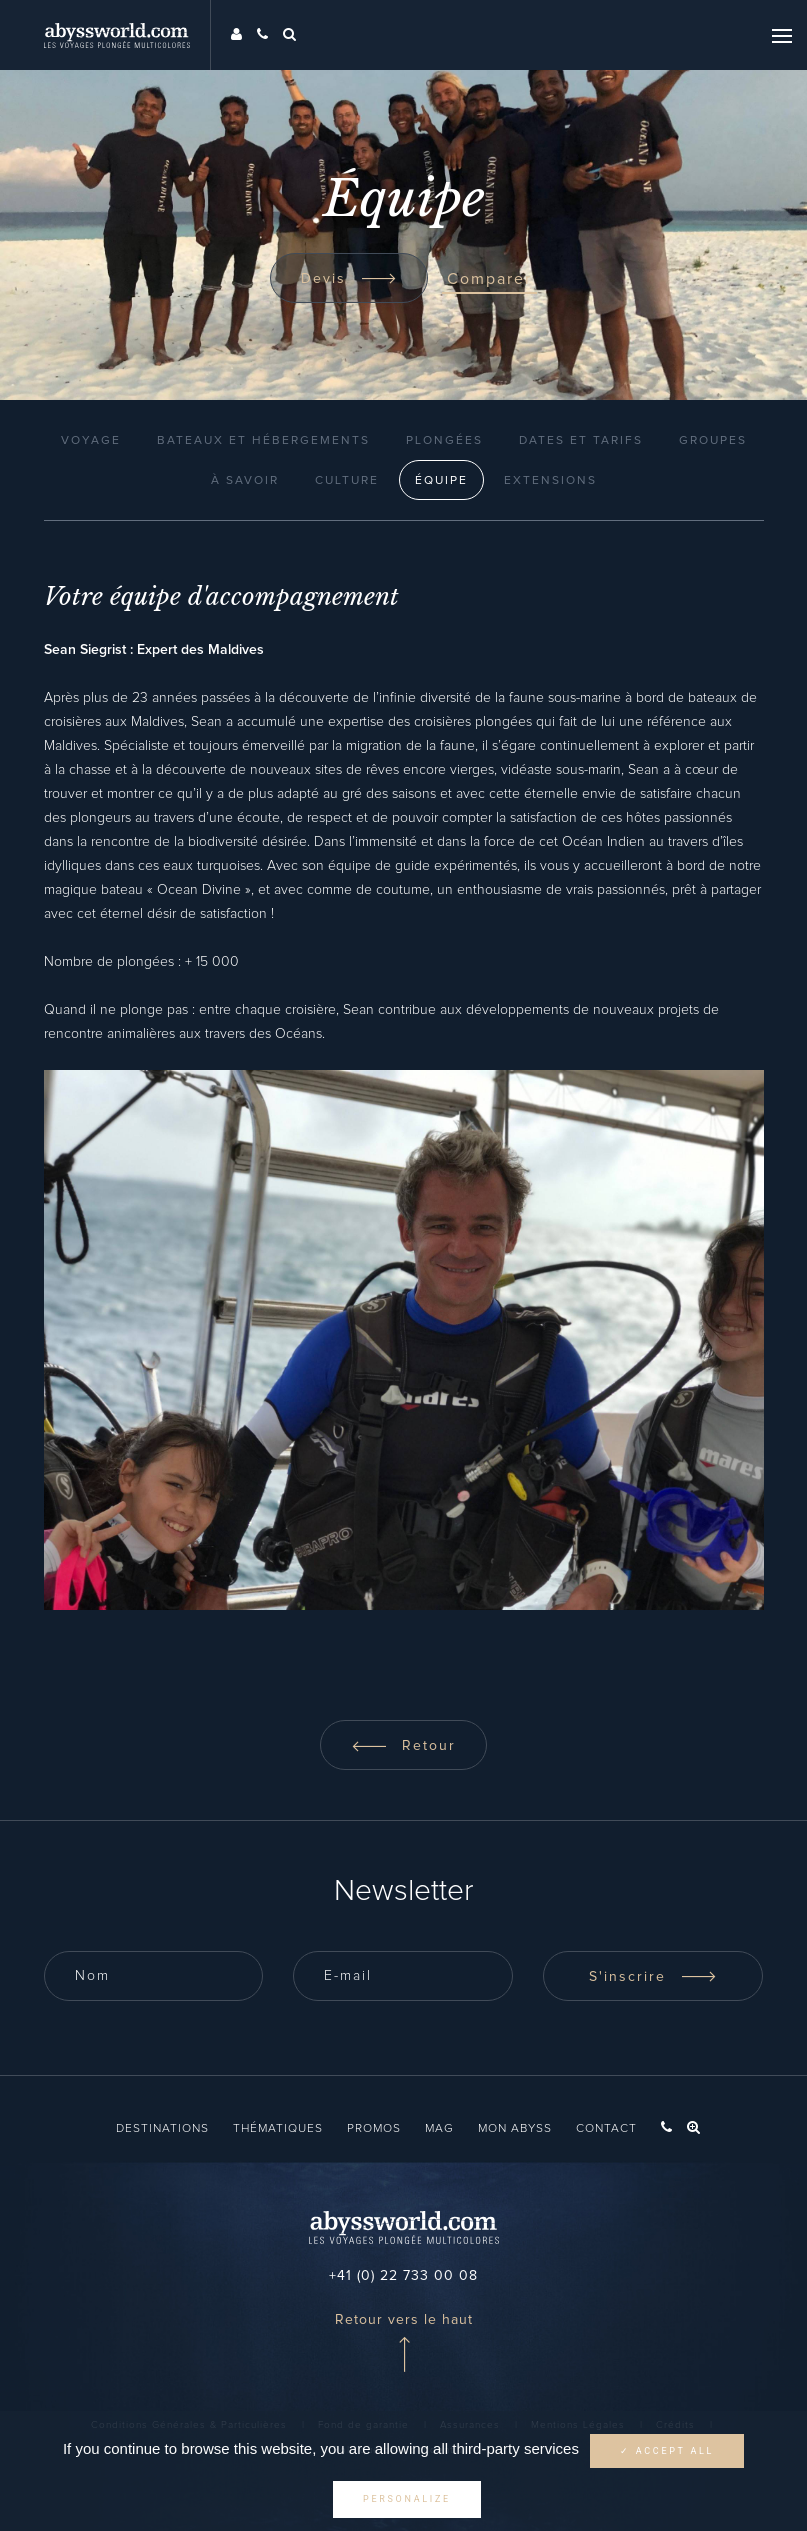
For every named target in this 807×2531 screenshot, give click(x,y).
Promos (374, 2129)
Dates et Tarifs (581, 441)
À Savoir (245, 481)
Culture (347, 481)
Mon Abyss (515, 2129)
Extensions (550, 481)
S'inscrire (653, 1977)
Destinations (162, 2129)
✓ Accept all (667, 2451)
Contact (606, 2129)
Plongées (444, 441)
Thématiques (278, 2129)
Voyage (91, 441)
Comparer (489, 279)
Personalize (407, 2499)
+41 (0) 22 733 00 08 (403, 2276)
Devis (349, 279)
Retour (403, 1746)
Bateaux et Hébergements (263, 441)
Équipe (441, 481)
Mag (439, 2129)
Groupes (713, 441)
